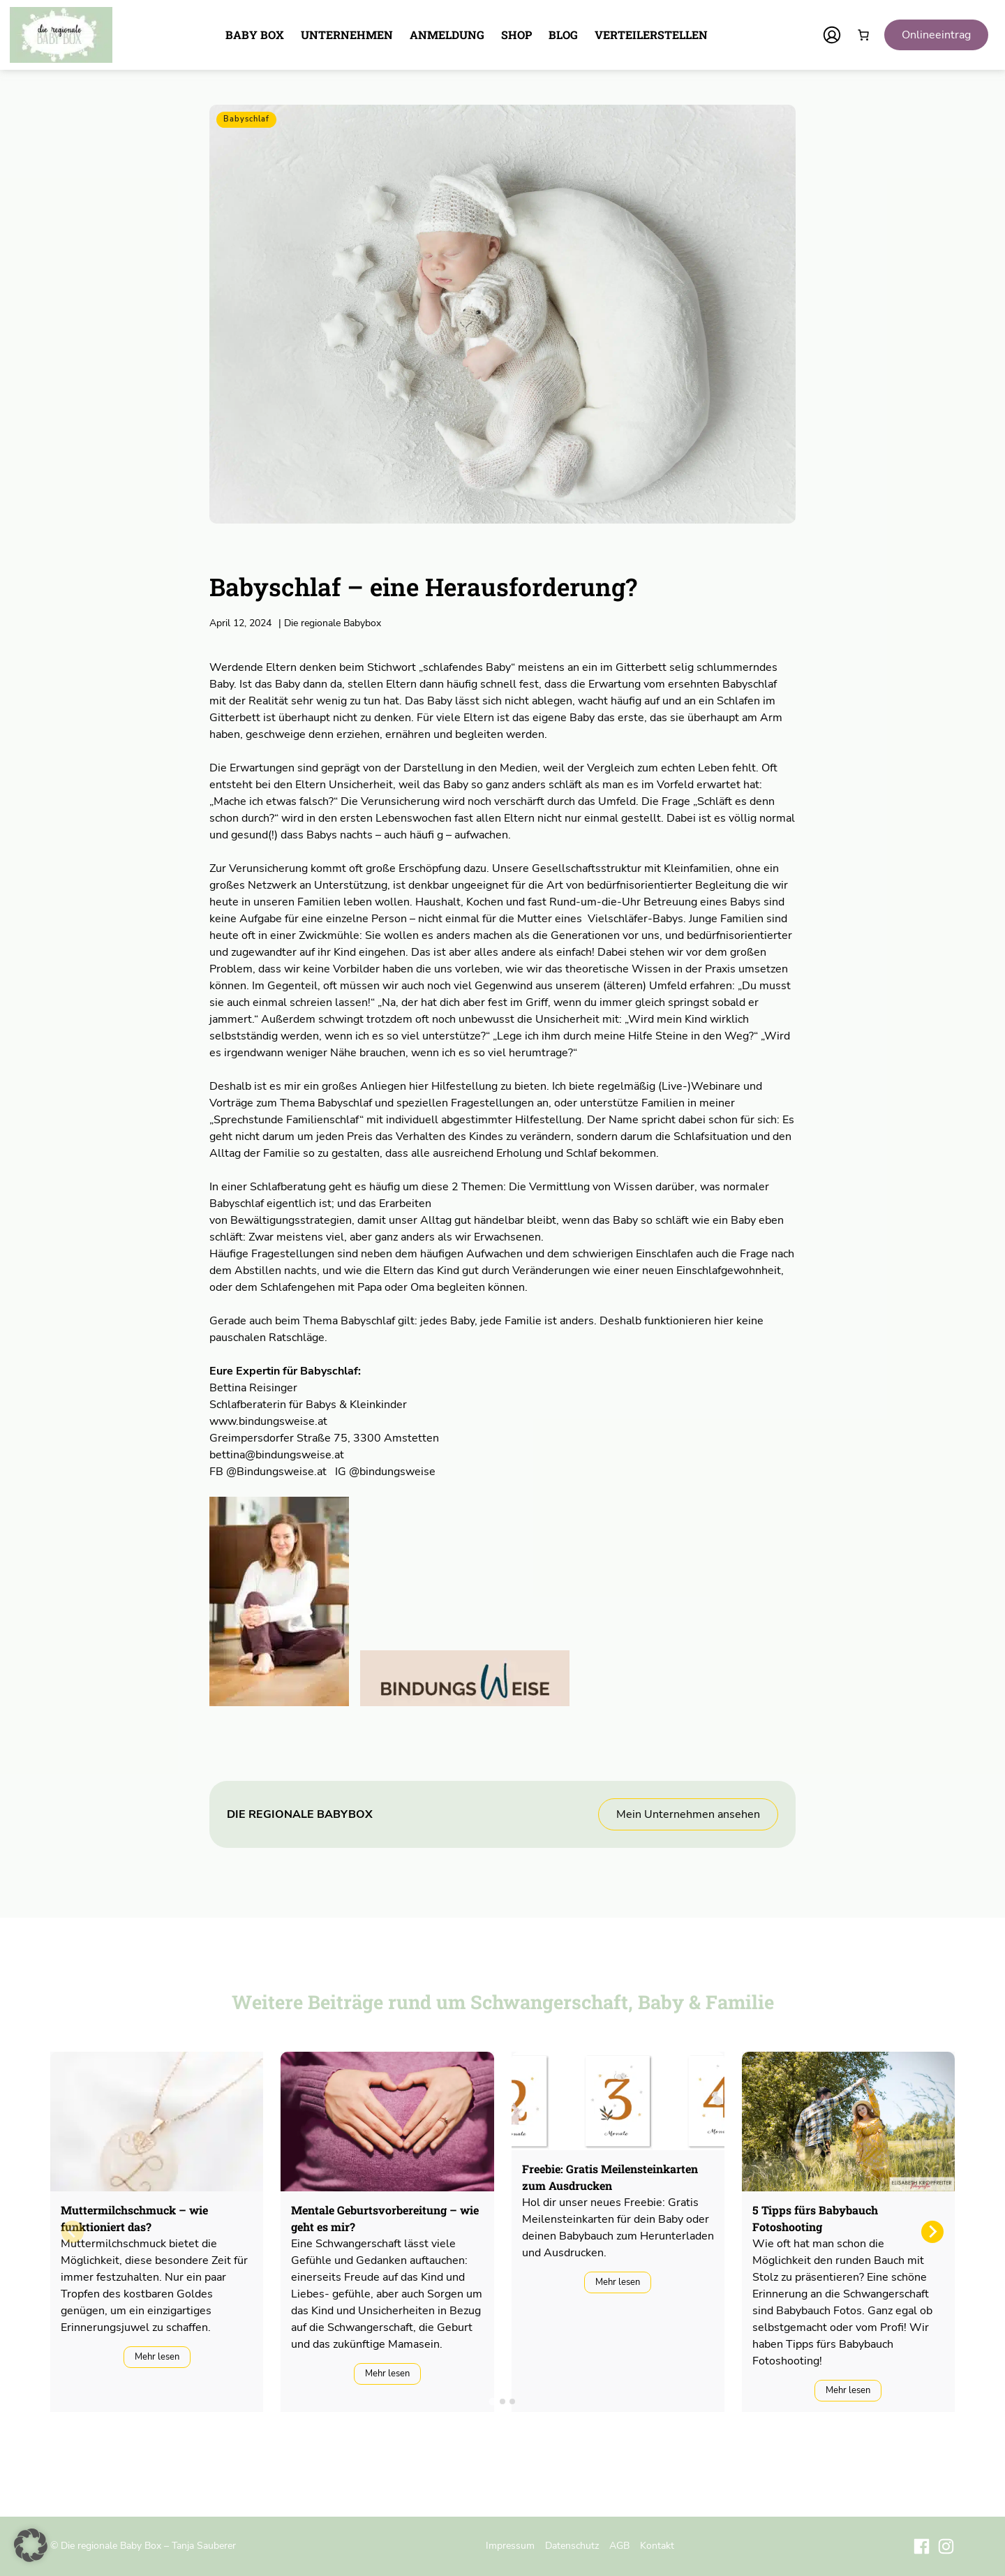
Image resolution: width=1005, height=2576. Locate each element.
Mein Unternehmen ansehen (688, 1814)
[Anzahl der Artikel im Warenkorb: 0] (863, 35)
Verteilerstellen (651, 34)
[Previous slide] (72, 2232)
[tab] (492, 2401)
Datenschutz (572, 2545)
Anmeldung (447, 34)
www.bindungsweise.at (268, 1421)
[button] (30, 2545)
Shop (516, 34)
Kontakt (657, 2545)
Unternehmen (347, 34)
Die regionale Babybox (329, 623)
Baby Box (254, 34)
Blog (563, 34)
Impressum (510, 2545)
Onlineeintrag (936, 35)
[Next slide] (932, 2232)
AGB (619, 2545)
